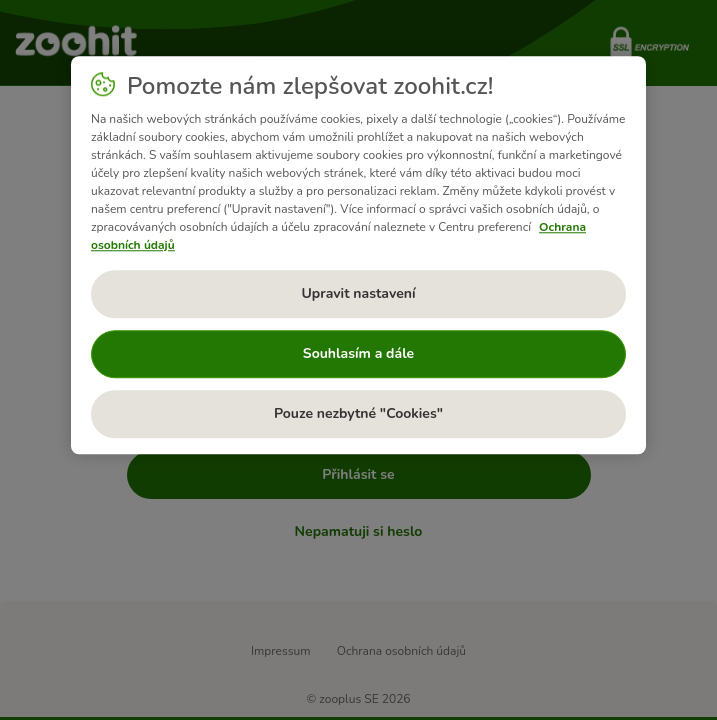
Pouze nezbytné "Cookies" (358, 413)
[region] (358, 255)
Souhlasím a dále (358, 353)
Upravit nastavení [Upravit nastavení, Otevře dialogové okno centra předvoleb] (358, 293)
